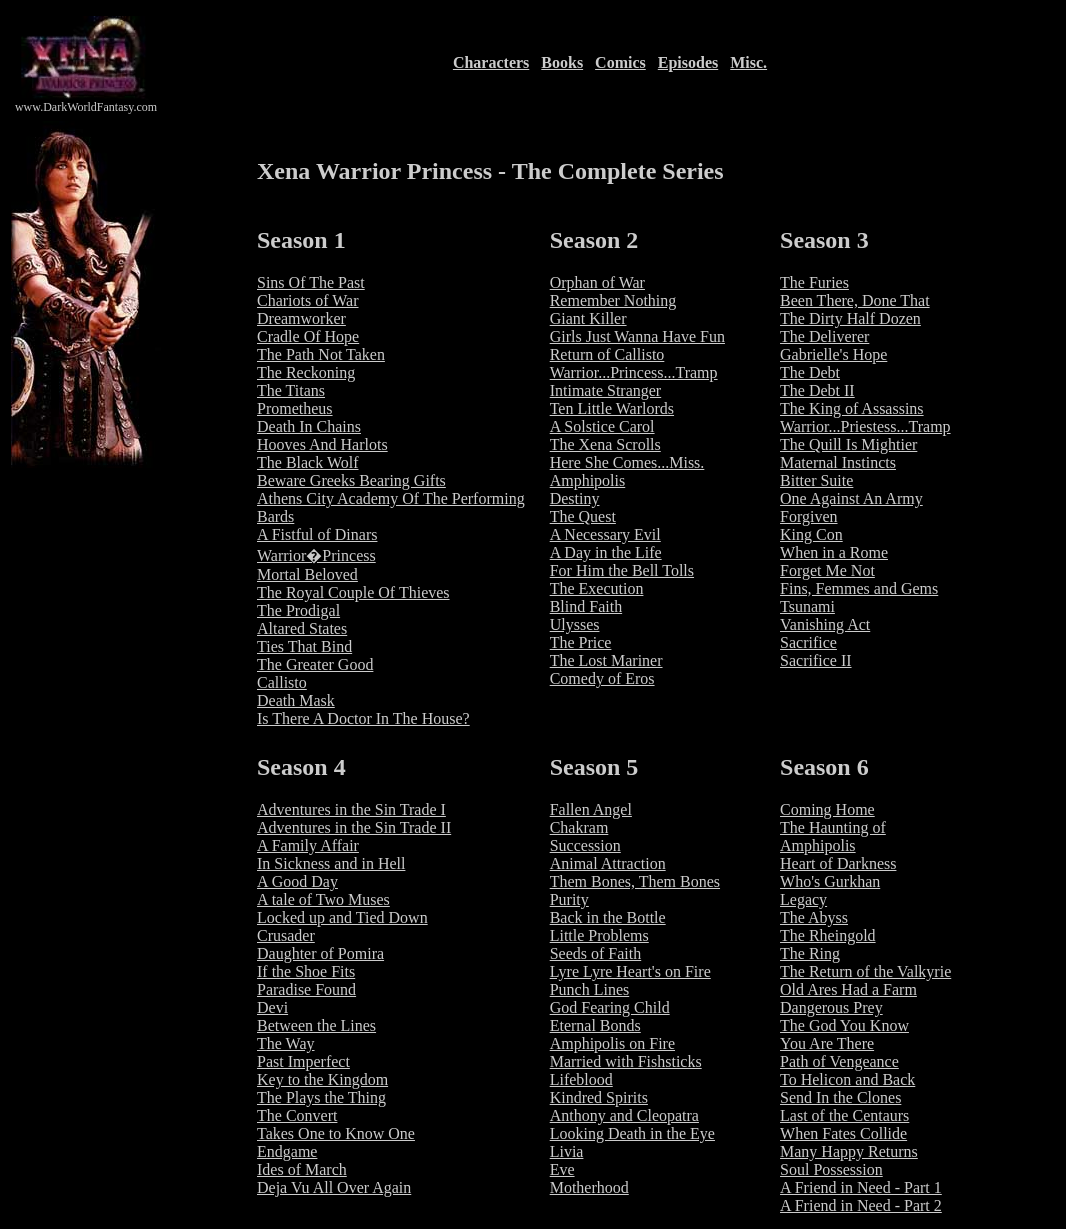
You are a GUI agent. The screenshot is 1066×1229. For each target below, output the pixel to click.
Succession (585, 845)
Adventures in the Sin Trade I (351, 809)
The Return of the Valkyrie (865, 971)
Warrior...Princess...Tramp (634, 372)
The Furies (814, 282)
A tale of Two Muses (323, 899)
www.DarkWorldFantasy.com (86, 107)
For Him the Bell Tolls (622, 570)
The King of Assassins (852, 408)
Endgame (287, 1151)
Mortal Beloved (307, 574)
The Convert (297, 1115)
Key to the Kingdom (322, 1079)
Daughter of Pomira (320, 953)
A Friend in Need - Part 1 (861, 1187)
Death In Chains (309, 426)
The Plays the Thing (321, 1097)
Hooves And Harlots (322, 444)
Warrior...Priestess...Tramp (865, 426)
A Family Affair (308, 845)
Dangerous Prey (831, 1007)
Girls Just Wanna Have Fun (637, 336)
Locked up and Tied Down (342, 917)
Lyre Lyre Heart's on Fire (630, 971)
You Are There (827, 1043)
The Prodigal (298, 610)
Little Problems (599, 935)
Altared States (302, 628)
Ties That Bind (304, 646)
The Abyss (814, 917)
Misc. (748, 62)
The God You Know (844, 1025)
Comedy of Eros (602, 678)
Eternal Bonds (595, 1025)
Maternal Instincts (838, 462)
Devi (272, 1007)
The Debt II (817, 390)
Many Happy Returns (849, 1151)
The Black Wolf (308, 462)
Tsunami (807, 606)
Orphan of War (597, 282)
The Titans (291, 390)
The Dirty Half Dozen (850, 318)
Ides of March (302, 1169)
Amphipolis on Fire (612, 1043)
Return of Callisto (607, 354)
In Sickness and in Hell (331, 863)
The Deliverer (824, 336)
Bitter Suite (816, 480)
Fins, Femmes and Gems (859, 588)
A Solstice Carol (602, 426)
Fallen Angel (591, 809)
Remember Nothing (613, 300)
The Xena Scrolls (605, 444)
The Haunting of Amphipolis (833, 836)
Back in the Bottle (608, 917)
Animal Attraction (608, 863)
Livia (567, 1151)
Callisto (282, 682)
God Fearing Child (610, 1007)
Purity (569, 899)
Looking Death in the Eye (632, 1133)
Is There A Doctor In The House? (363, 718)
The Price (581, 642)
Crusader (286, 935)
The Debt (810, 372)
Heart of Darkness (838, 863)
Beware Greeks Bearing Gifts (351, 480)
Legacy (803, 899)
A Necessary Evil (605, 534)
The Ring (810, 953)
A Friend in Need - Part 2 (861, 1205)
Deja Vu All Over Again (334, 1187)
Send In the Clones (840, 1097)
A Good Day (297, 881)
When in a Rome (834, 552)
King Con (811, 534)
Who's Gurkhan (830, 881)
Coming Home (827, 809)
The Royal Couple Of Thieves (353, 592)
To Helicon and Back (847, 1079)
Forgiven (808, 516)
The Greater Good (315, 664)
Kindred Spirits (599, 1097)
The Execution (597, 588)
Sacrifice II (816, 660)
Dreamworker (301, 318)
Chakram (579, 827)
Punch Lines (590, 989)
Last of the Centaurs (844, 1115)
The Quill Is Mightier (848, 444)
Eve (562, 1169)
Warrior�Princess (316, 555)
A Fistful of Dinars (317, 534)
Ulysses (575, 624)
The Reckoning (306, 372)
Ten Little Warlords (612, 408)
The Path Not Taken (321, 354)
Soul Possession (831, 1169)
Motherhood (589, 1187)
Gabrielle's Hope (833, 354)
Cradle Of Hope (308, 336)
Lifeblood (581, 1079)
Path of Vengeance (839, 1061)
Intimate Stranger (606, 390)
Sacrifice (808, 642)
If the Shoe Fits (306, 971)
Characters (491, 62)
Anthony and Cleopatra (624, 1115)
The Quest (583, 516)
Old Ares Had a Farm (848, 989)
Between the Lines (316, 1025)
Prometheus (295, 408)
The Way (286, 1043)
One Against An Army (851, 498)
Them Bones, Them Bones (635, 881)
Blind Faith (586, 606)
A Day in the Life (606, 552)
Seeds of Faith (596, 953)
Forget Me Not (827, 570)
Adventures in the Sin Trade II (354, 827)
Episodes (688, 62)
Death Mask (296, 700)
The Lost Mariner (606, 660)
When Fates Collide (843, 1133)
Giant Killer (588, 318)
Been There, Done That (855, 300)
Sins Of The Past (311, 282)
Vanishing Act (825, 624)
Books (562, 62)
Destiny (575, 498)
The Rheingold (828, 935)
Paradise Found (306, 989)
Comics (620, 62)
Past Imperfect (303, 1061)
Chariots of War (308, 300)
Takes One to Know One (336, 1133)
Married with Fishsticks (626, 1061)
